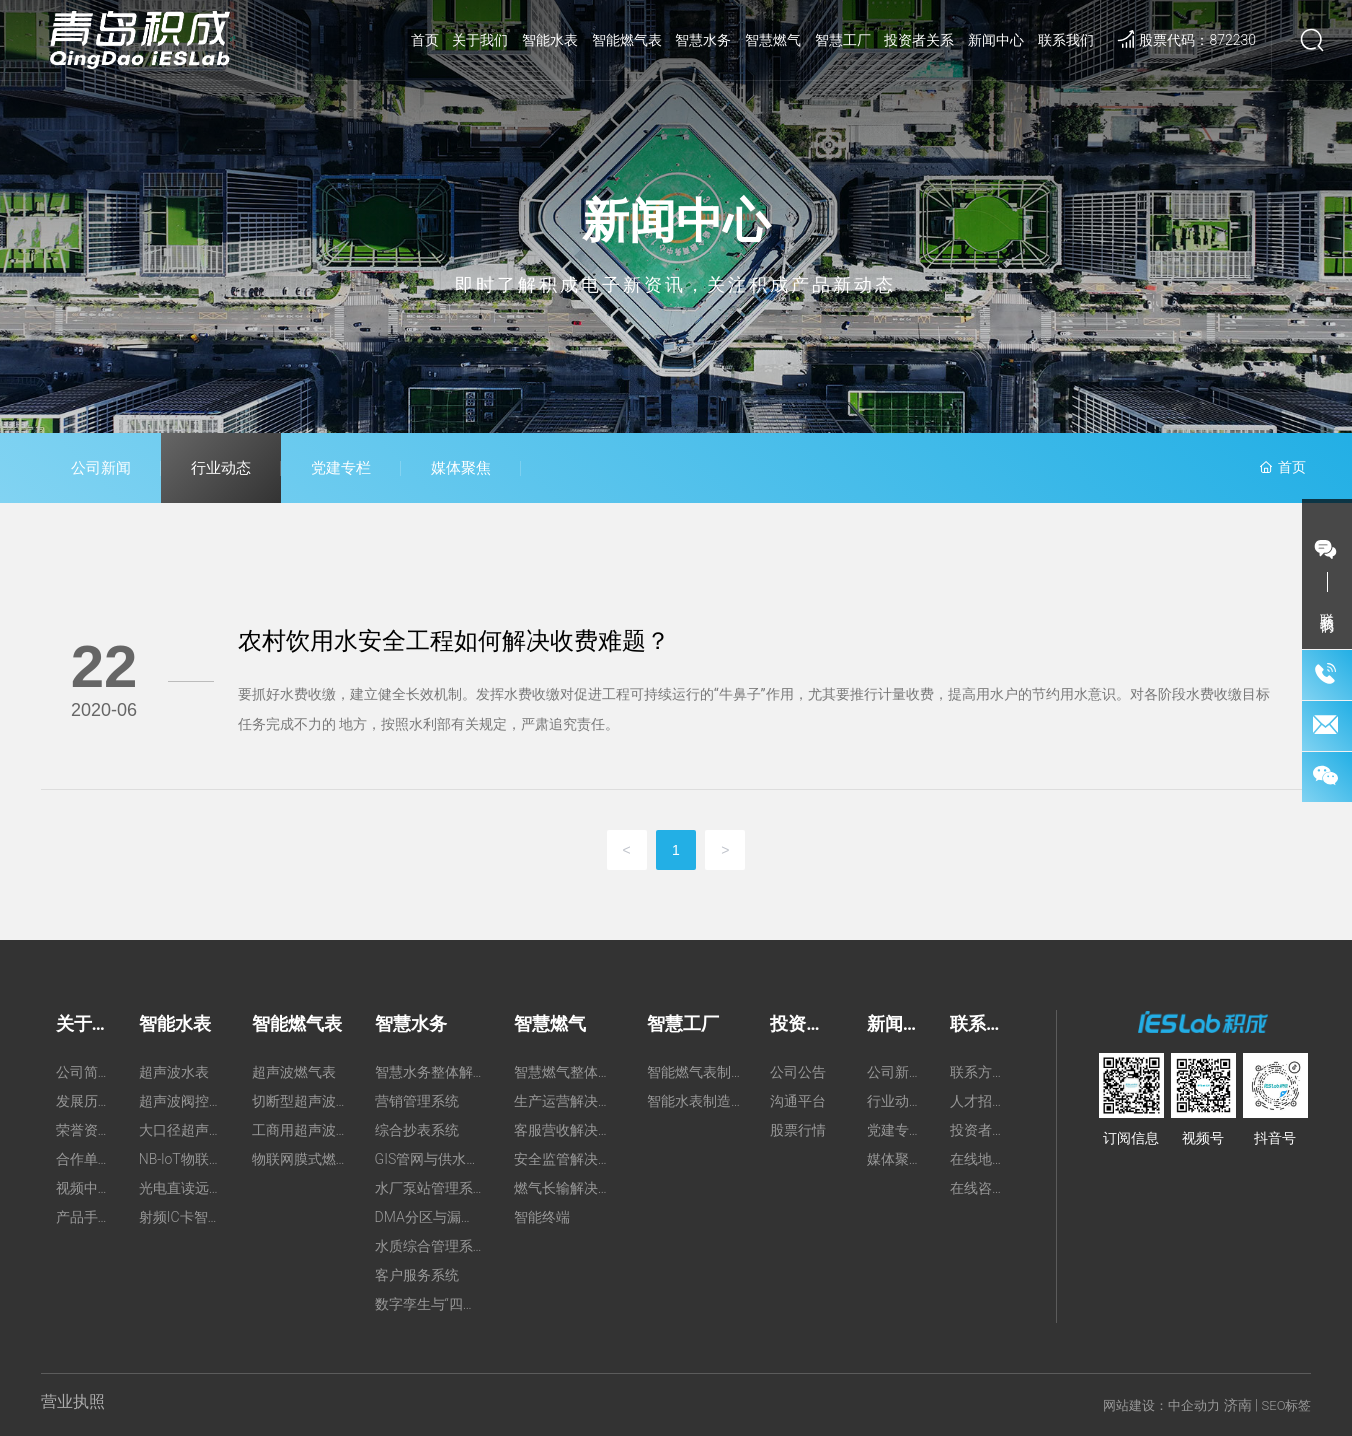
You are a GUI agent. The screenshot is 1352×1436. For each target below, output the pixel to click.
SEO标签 (1287, 1405)
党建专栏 (341, 468)
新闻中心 (676, 221)
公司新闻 (101, 468)
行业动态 (221, 468)
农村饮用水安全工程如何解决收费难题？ (454, 641)
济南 (1238, 1405)
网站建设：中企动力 (1161, 1405)
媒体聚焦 (461, 468)
